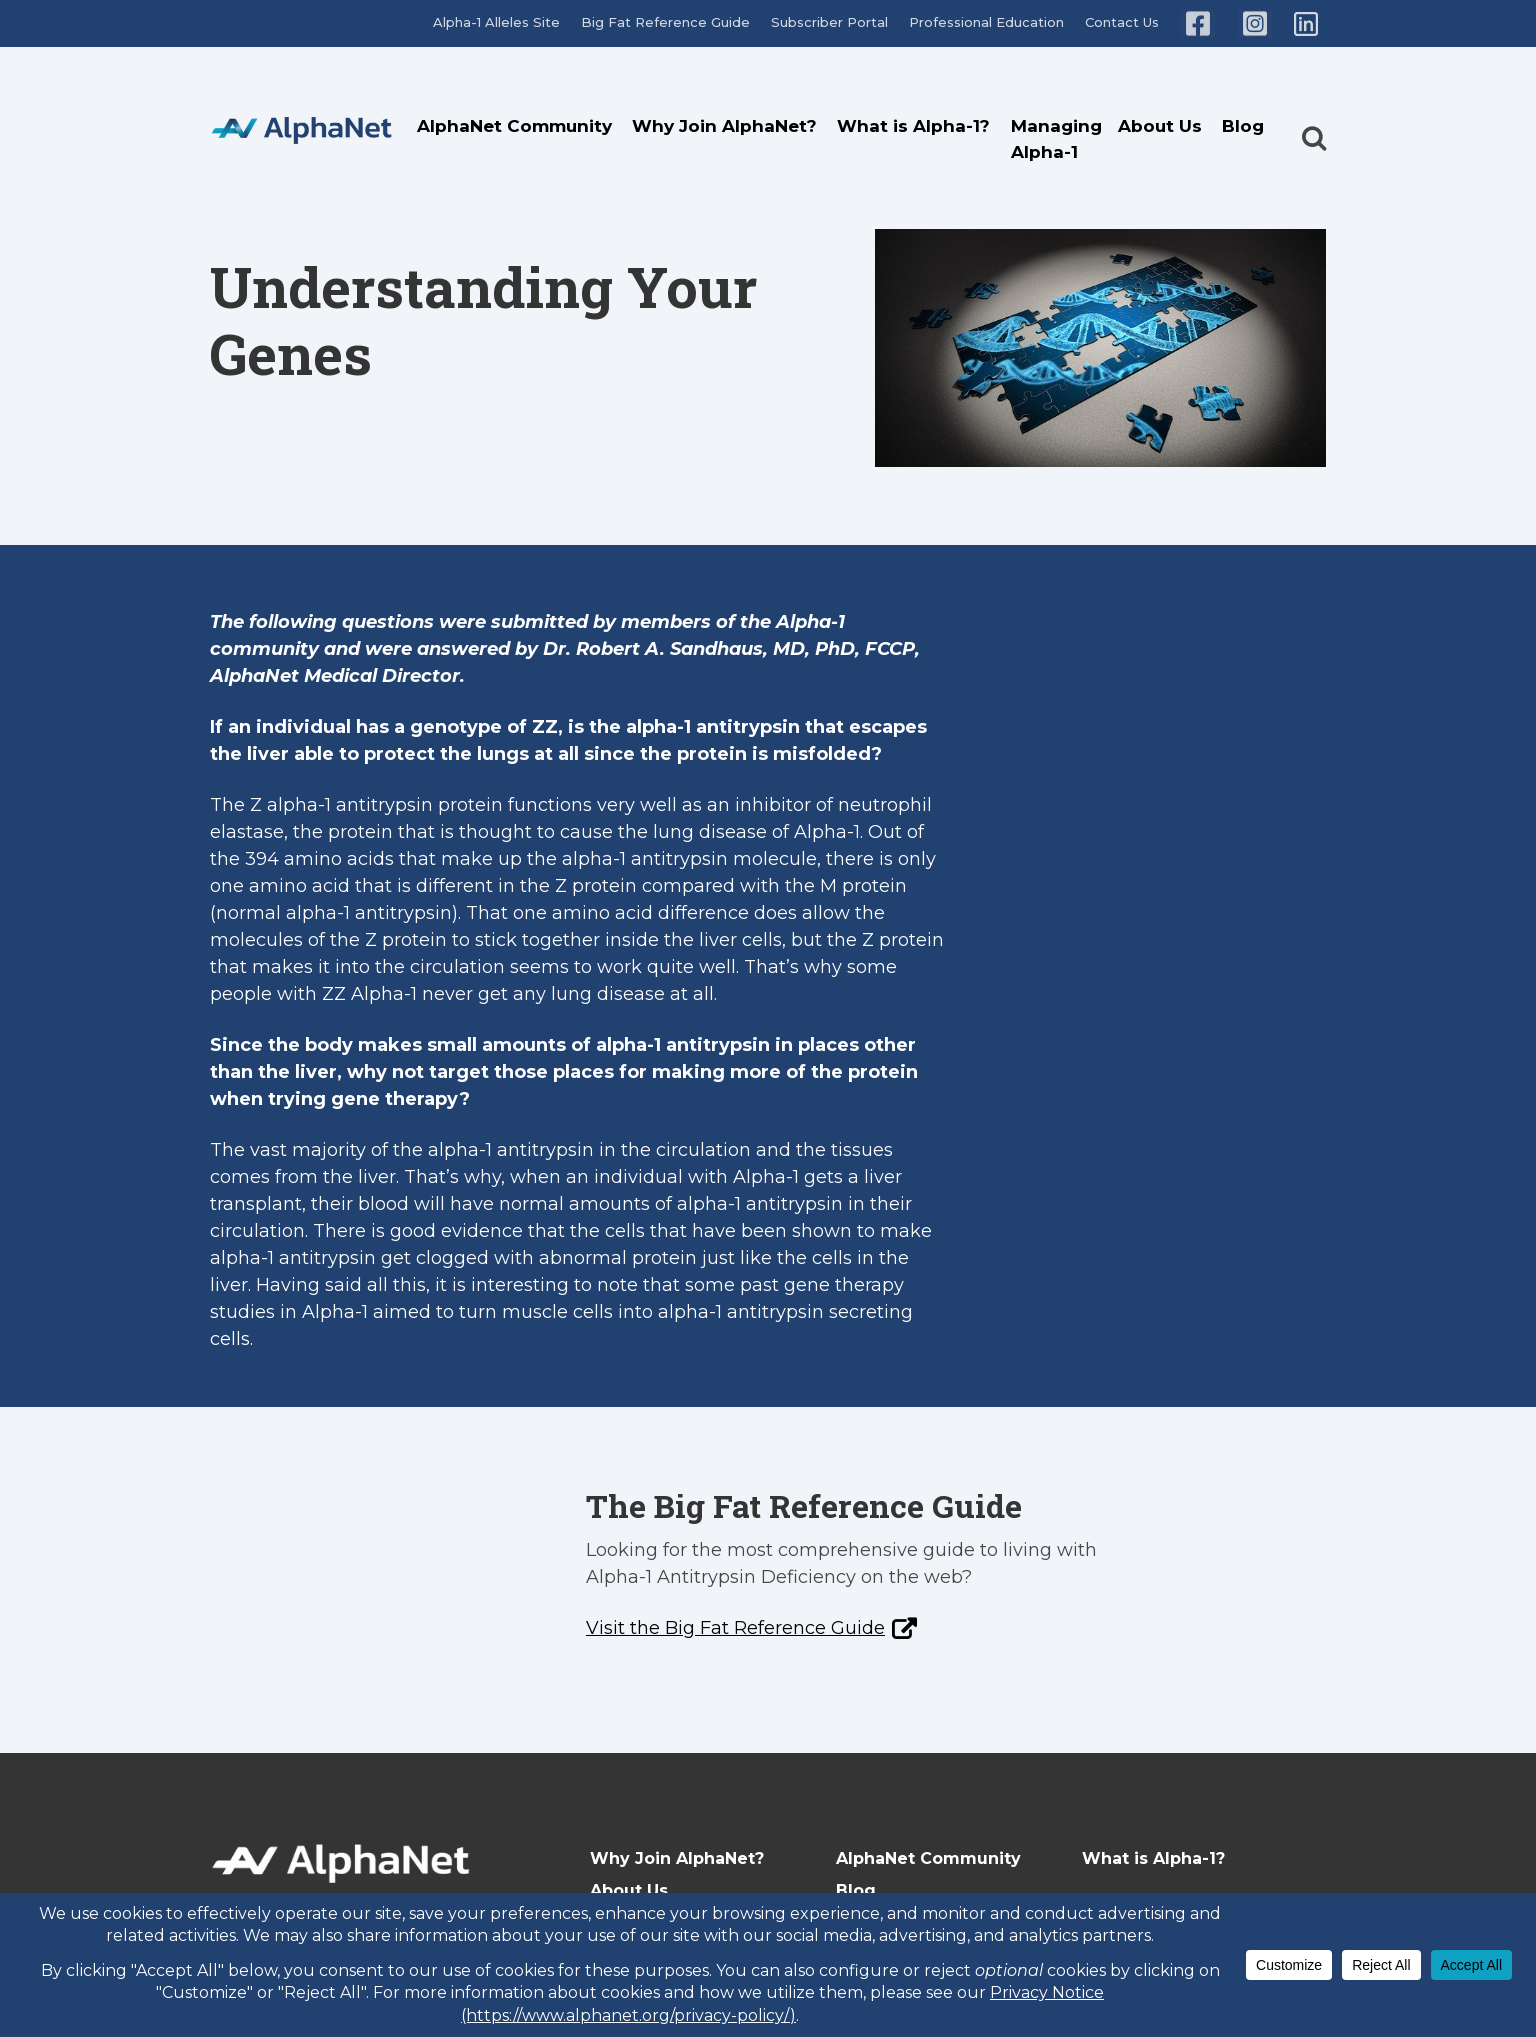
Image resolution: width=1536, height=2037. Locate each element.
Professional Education (986, 22)
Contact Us (1122, 22)
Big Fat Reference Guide (665, 22)
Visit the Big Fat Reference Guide (735, 1628)
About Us (1160, 126)
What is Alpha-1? (913, 126)
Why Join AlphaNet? (724, 126)
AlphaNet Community (514, 126)
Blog (1243, 126)
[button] (1314, 120)
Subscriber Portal (829, 22)
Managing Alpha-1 (1056, 139)
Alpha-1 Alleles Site (496, 22)
